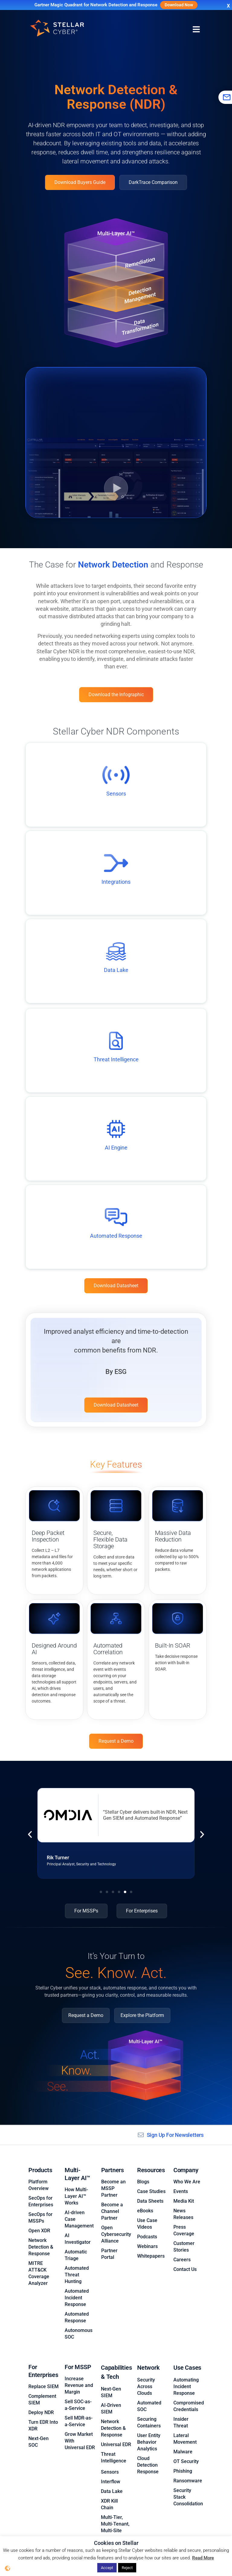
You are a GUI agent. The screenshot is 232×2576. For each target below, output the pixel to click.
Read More (203, 2558)
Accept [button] (107, 2567)
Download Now (179, 4)
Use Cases (187, 2358)
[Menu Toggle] (196, 30)
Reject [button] (127, 2567)
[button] (29, 1834)
